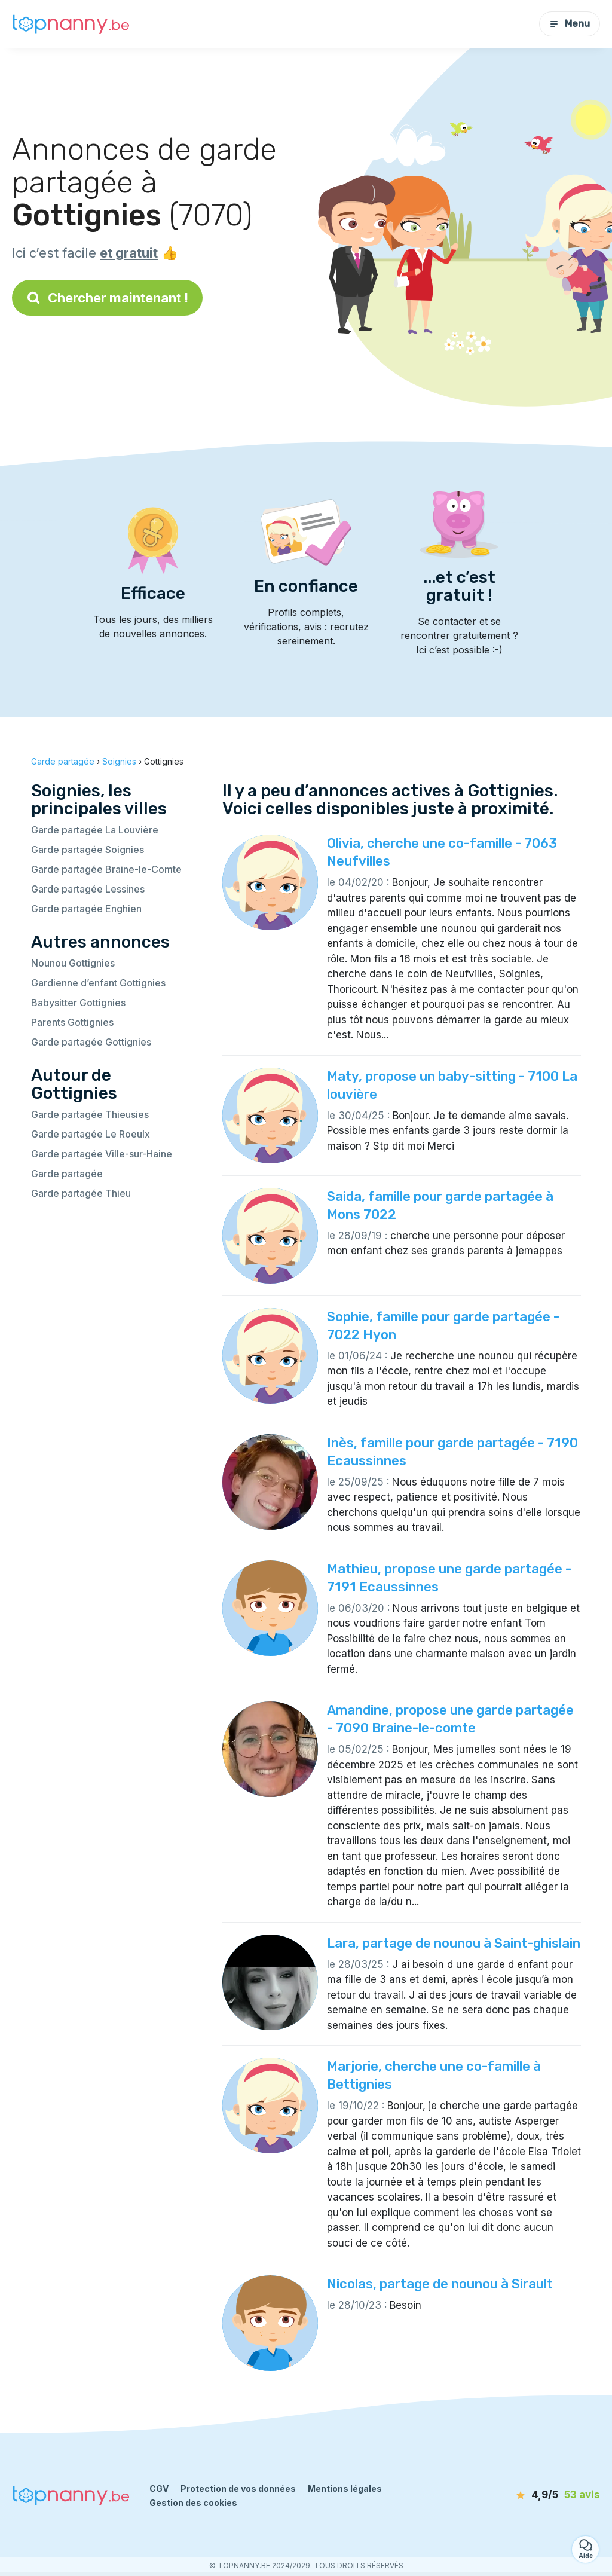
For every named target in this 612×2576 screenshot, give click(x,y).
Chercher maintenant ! (107, 297)
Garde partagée (67, 1173)
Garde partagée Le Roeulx (90, 1134)
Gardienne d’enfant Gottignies (98, 983)
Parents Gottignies (72, 1022)
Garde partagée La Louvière (94, 830)
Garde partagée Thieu (81, 1193)
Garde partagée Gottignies (91, 1042)
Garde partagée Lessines (88, 889)
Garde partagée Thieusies (90, 1114)
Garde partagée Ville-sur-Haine (101, 1154)
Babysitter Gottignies (78, 1003)
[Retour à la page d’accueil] (71, 24)
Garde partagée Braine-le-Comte (106, 869)
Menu (569, 23)
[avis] (536, 2495)
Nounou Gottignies (73, 963)
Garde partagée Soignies (87, 849)
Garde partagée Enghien (86, 909)
